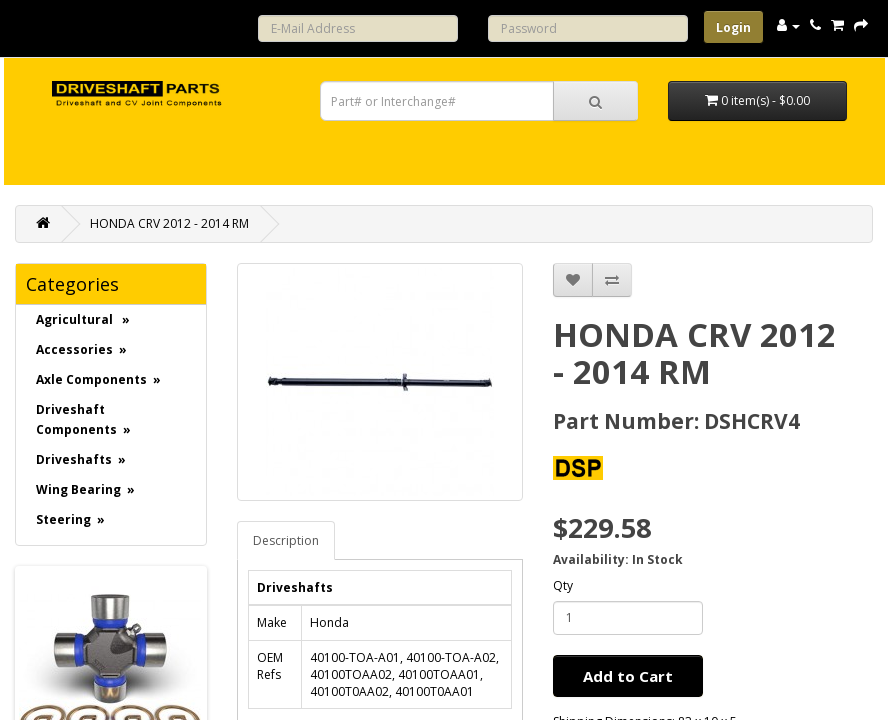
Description (286, 540)
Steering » (70, 519)
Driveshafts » (81, 459)
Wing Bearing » (85, 489)
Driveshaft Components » (83, 419)
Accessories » (81, 349)
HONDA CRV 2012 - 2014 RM (169, 223)
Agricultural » (83, 319)
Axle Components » (98, 379)
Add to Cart (628, 676)
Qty (563, 585)
